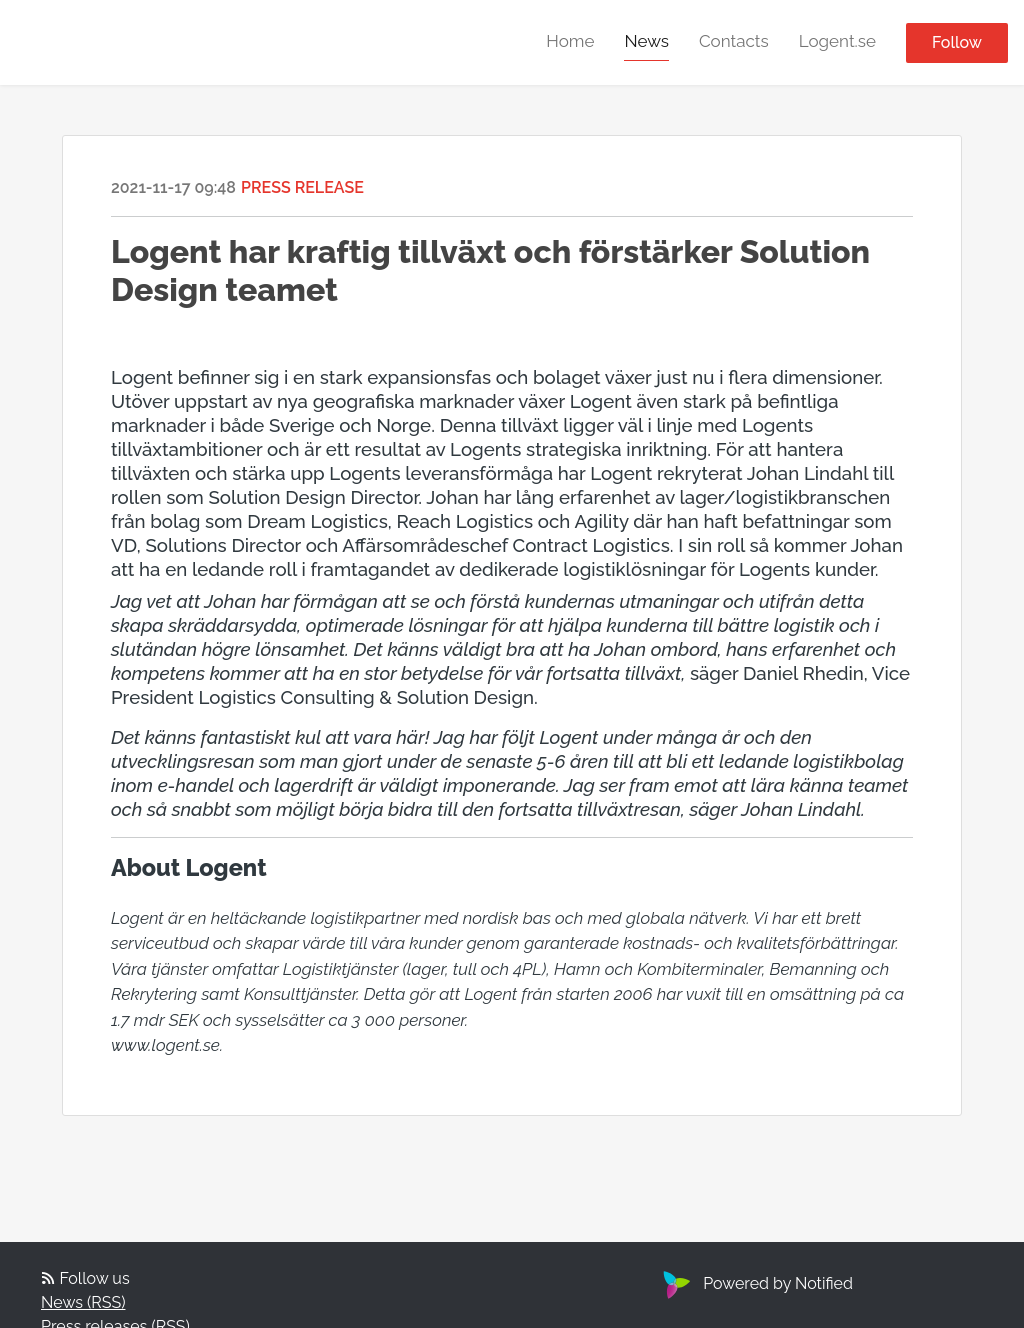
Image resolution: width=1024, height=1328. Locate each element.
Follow (957, 42)
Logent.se (837, 41)
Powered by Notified (755, 1283)
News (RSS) (83, 1302)
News (646, 41)
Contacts (734, 41)
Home (570, 41)
